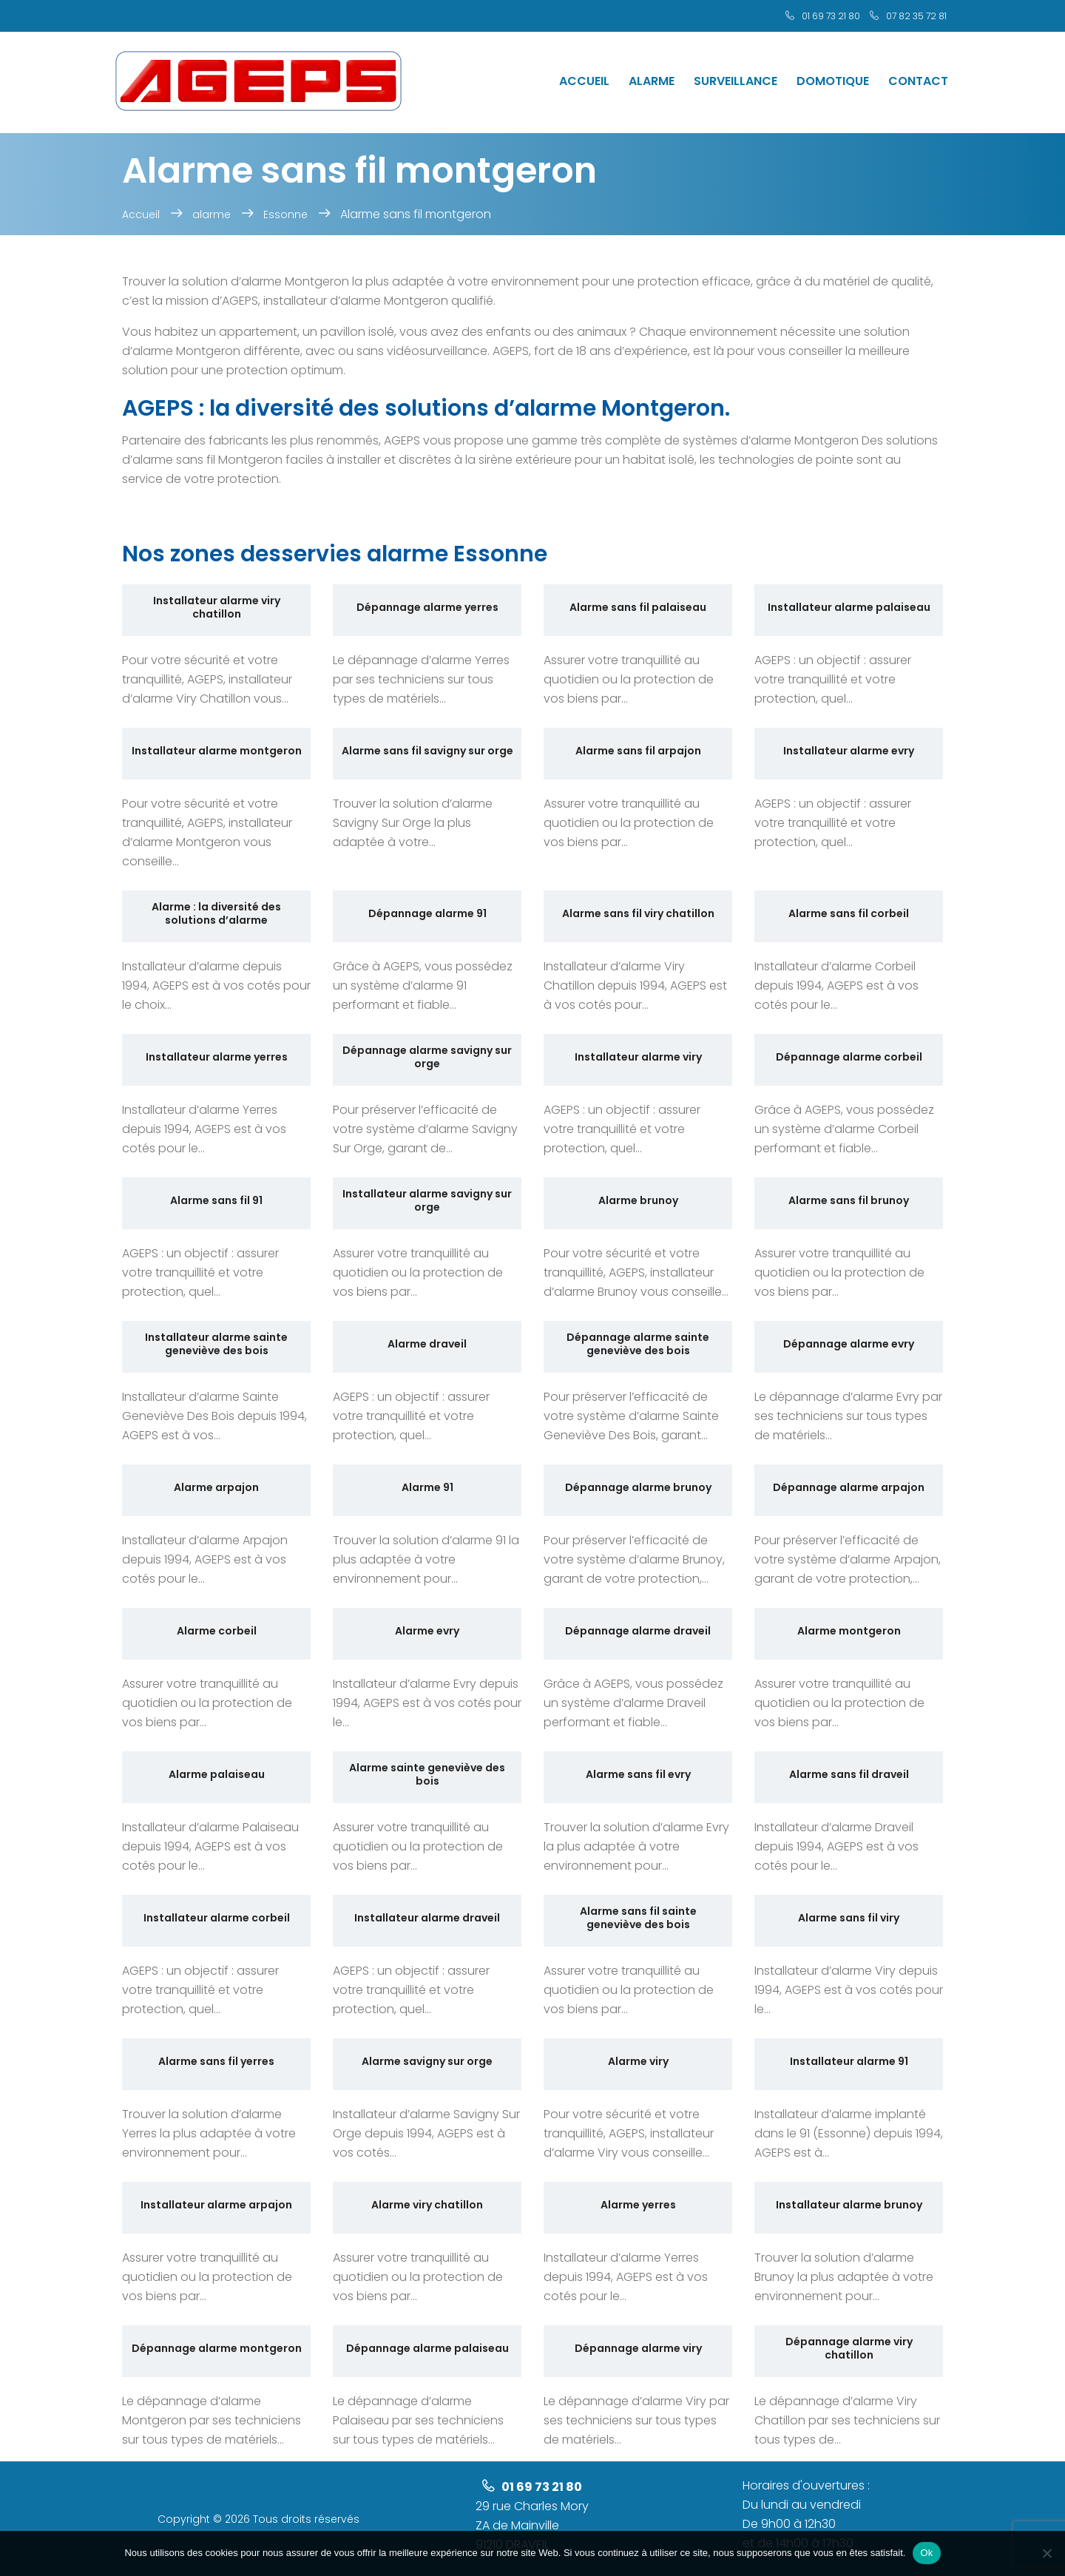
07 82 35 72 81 (916, 16)
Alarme (651, 80)
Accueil (584, 80)
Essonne (285, 214)
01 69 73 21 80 (831, 16)
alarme (211, 214)
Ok (926, 2552)
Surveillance (735, 80)
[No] (1046, 2553)
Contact (918, 80)
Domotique (833, 80)
